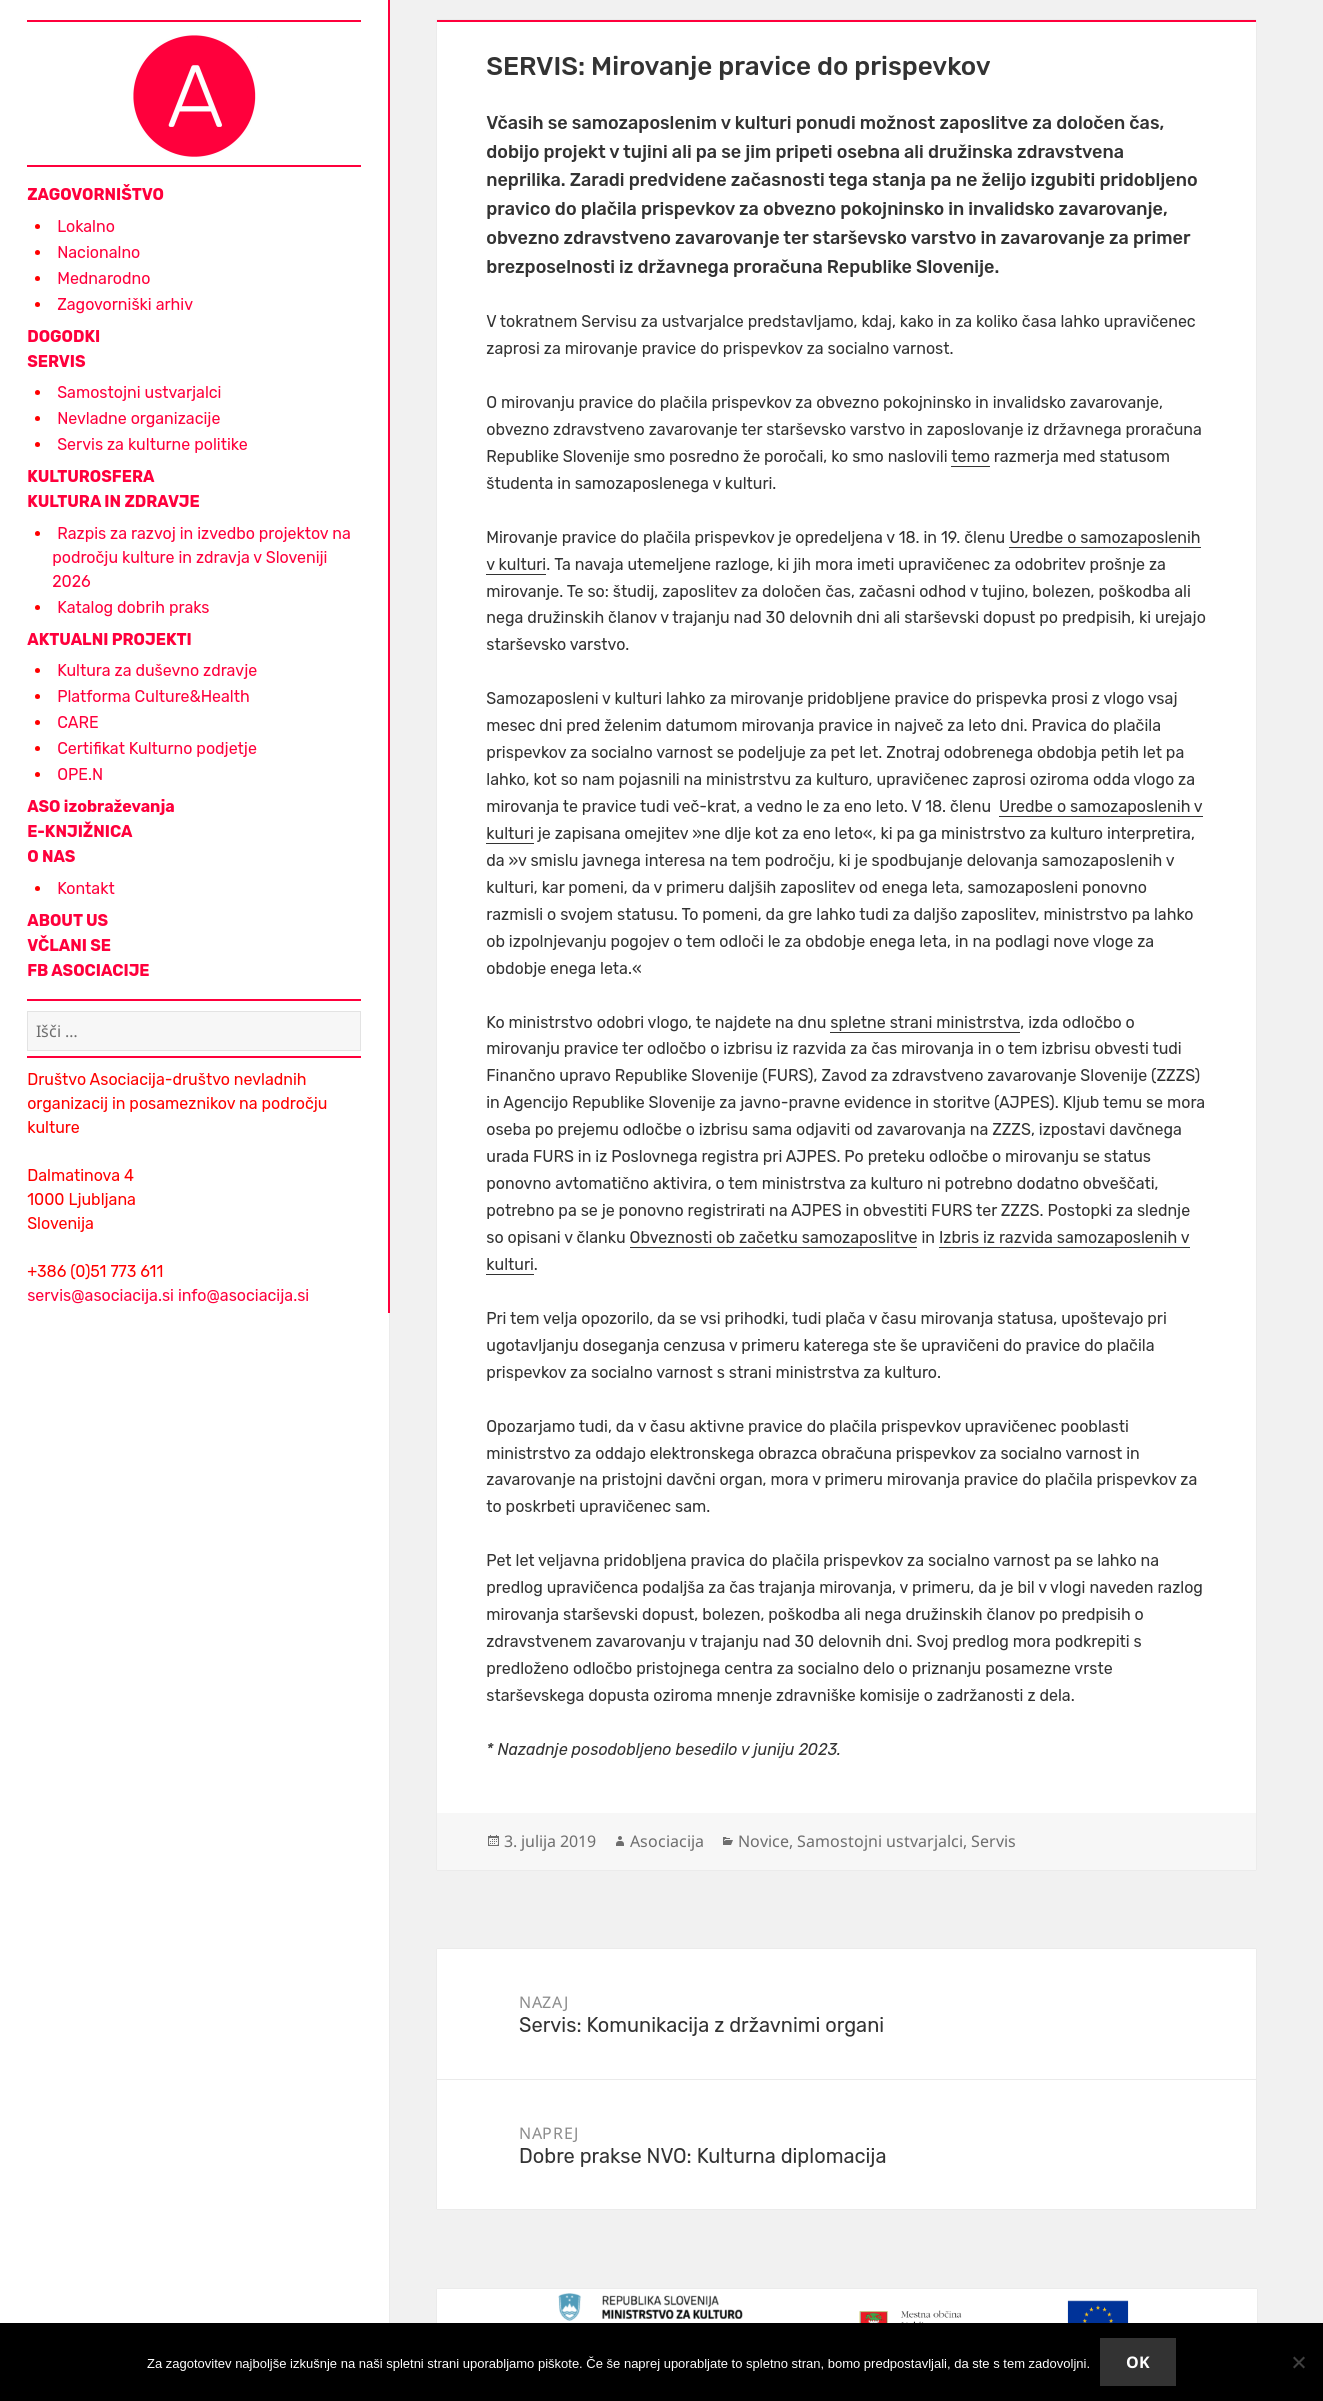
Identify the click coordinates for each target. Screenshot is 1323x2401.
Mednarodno (103, 278)
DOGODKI (63, 336)
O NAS (51, 856)
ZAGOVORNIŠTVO (95, 194)
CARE (77, 722)
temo (970, 456)
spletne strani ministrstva (925, 1022)
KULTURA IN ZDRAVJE (113, 501)
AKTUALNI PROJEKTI (109, 639)
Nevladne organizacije (138, 418)
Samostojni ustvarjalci (139, 392)
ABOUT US (67, 920)
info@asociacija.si (243, 1295)
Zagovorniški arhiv (125, 304)
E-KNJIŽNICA (79, 831)
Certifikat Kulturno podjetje (157, 748)
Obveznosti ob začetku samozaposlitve (774, 1237)
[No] (1298, 2362)
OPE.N (80, 774)
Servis (993, 1841)
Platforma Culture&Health (153, 696)
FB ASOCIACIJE (88, 970)
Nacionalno (98, 252)
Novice (763, 1841)
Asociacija (667, 1841)
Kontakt (86, 888)
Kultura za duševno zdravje (157, 670)
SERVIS (56, 361)
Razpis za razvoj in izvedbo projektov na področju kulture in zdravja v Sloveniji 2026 (201, 557)
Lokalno (86, 226)
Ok (1138, 2362)
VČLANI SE (69, 945)
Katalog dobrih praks (133, 607)
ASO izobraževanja (101, 806)
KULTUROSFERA (90, 476)
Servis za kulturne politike (152, 444)
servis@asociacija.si (100, 1295)
